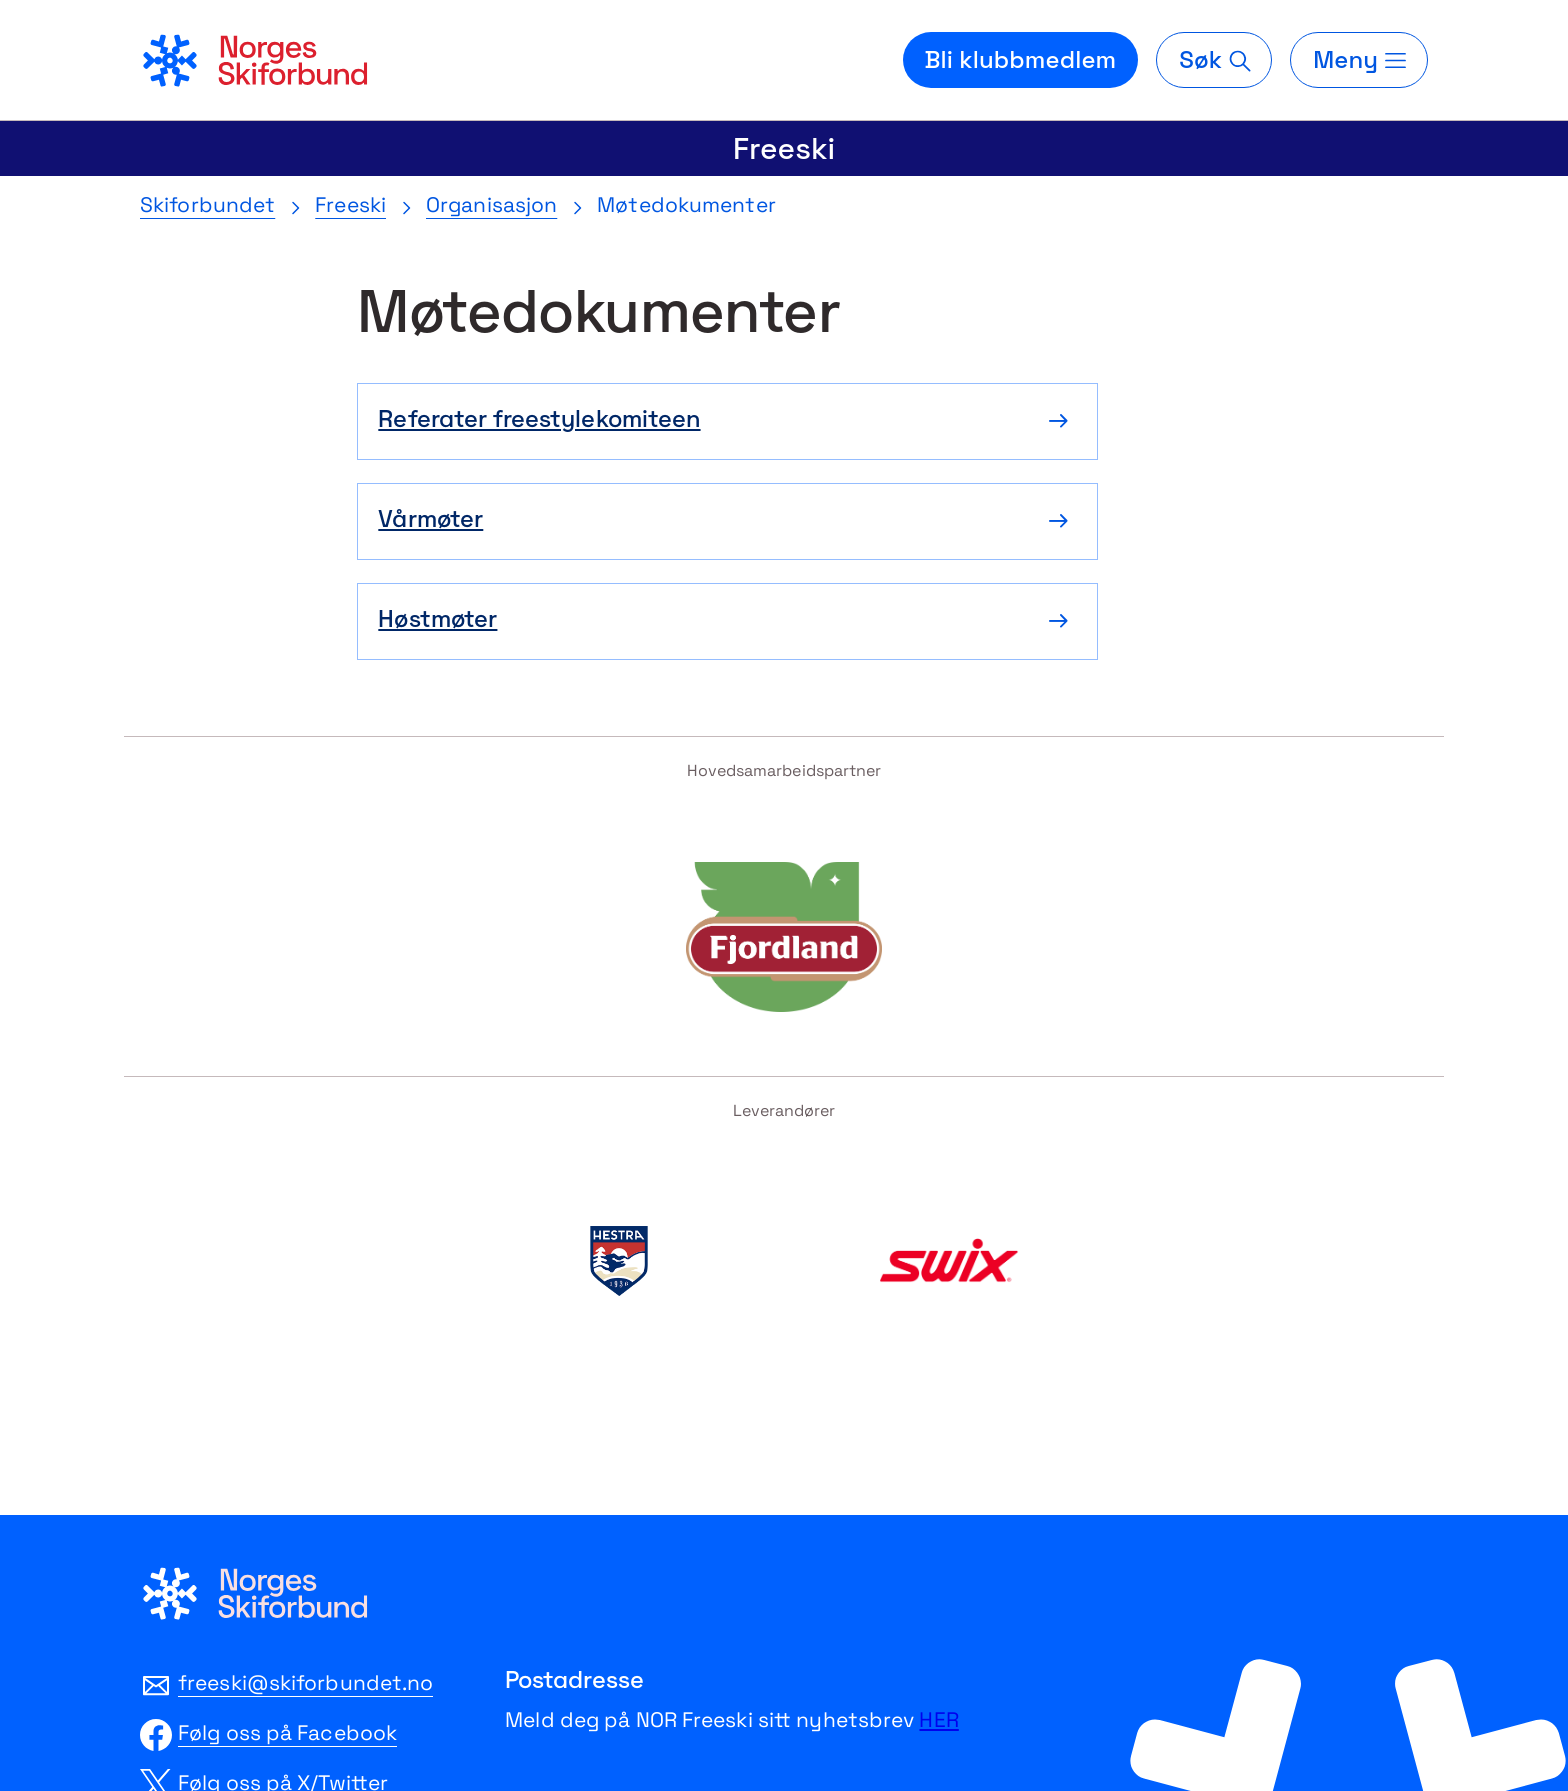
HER (938, 1719)
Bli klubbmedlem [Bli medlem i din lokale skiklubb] (1021, 59)
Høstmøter (437, 621)
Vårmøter (430, 521)
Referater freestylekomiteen (539, 421)
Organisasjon (491, 204)
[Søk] (1214, 60)
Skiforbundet (207, 204)
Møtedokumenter (686, 204)
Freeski (784, 148)
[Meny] (1359, 60)
